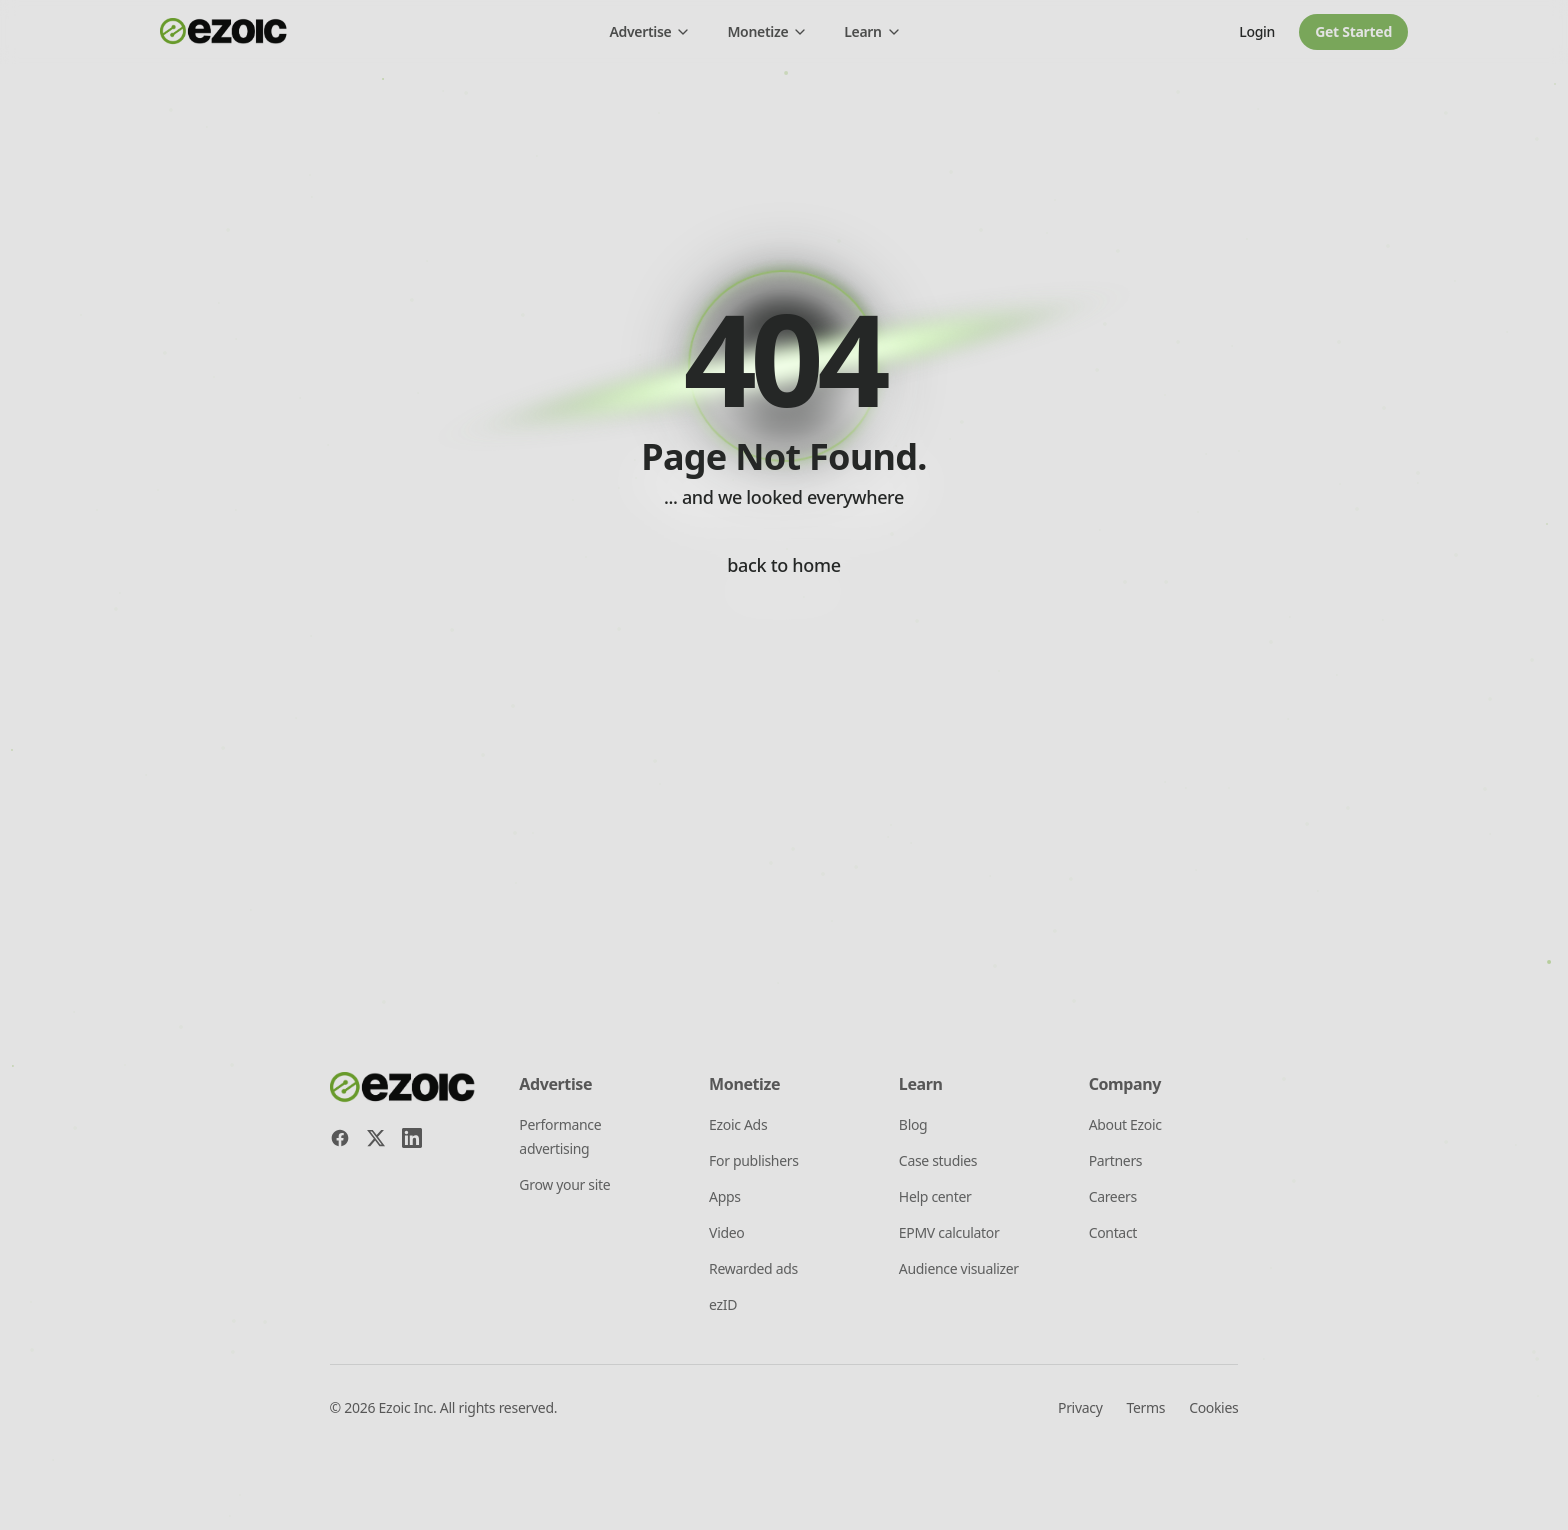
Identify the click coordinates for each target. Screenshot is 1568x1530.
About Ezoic (1125, 1124)
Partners (1116, 1160)
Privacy (1080, 1407)
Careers (1113, 1196)
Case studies (938, 1160)
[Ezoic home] (224, 32)
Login (1257, 31)
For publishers (754, 1160)
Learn (872, 31)
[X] (376, 1138)
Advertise (650, 31)
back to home (783, 565)
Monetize (767, 31)
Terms (1145, 1407)
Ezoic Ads (738, 1124)
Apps (725, 1196)
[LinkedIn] (412, 1138)
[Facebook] (340, 1138)
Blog (913, 1124)
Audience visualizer (959, 1268)
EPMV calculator (949, 1232)
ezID (723, 1304)
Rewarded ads (753, 1268)
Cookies (1213, 1407)
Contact (1113, 1232)
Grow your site (564, 1184)
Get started (1353, 31)
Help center (935, 1196)
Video (726, 1232)
